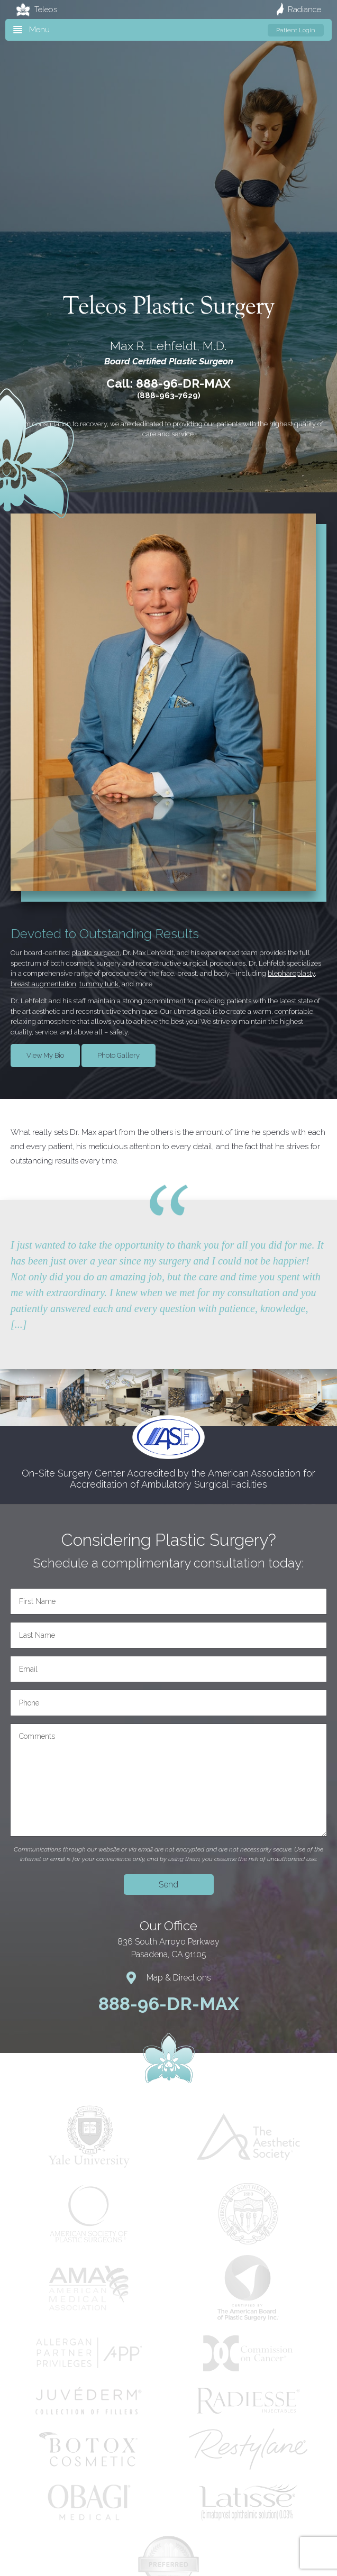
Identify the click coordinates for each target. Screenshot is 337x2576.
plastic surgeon (95, 953)
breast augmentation (43, 984)
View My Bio (45, 1055)
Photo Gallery (118, 1055)
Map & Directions (168, 1978)
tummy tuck (99, 984)
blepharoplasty (291, 973)
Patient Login (295, 30)
